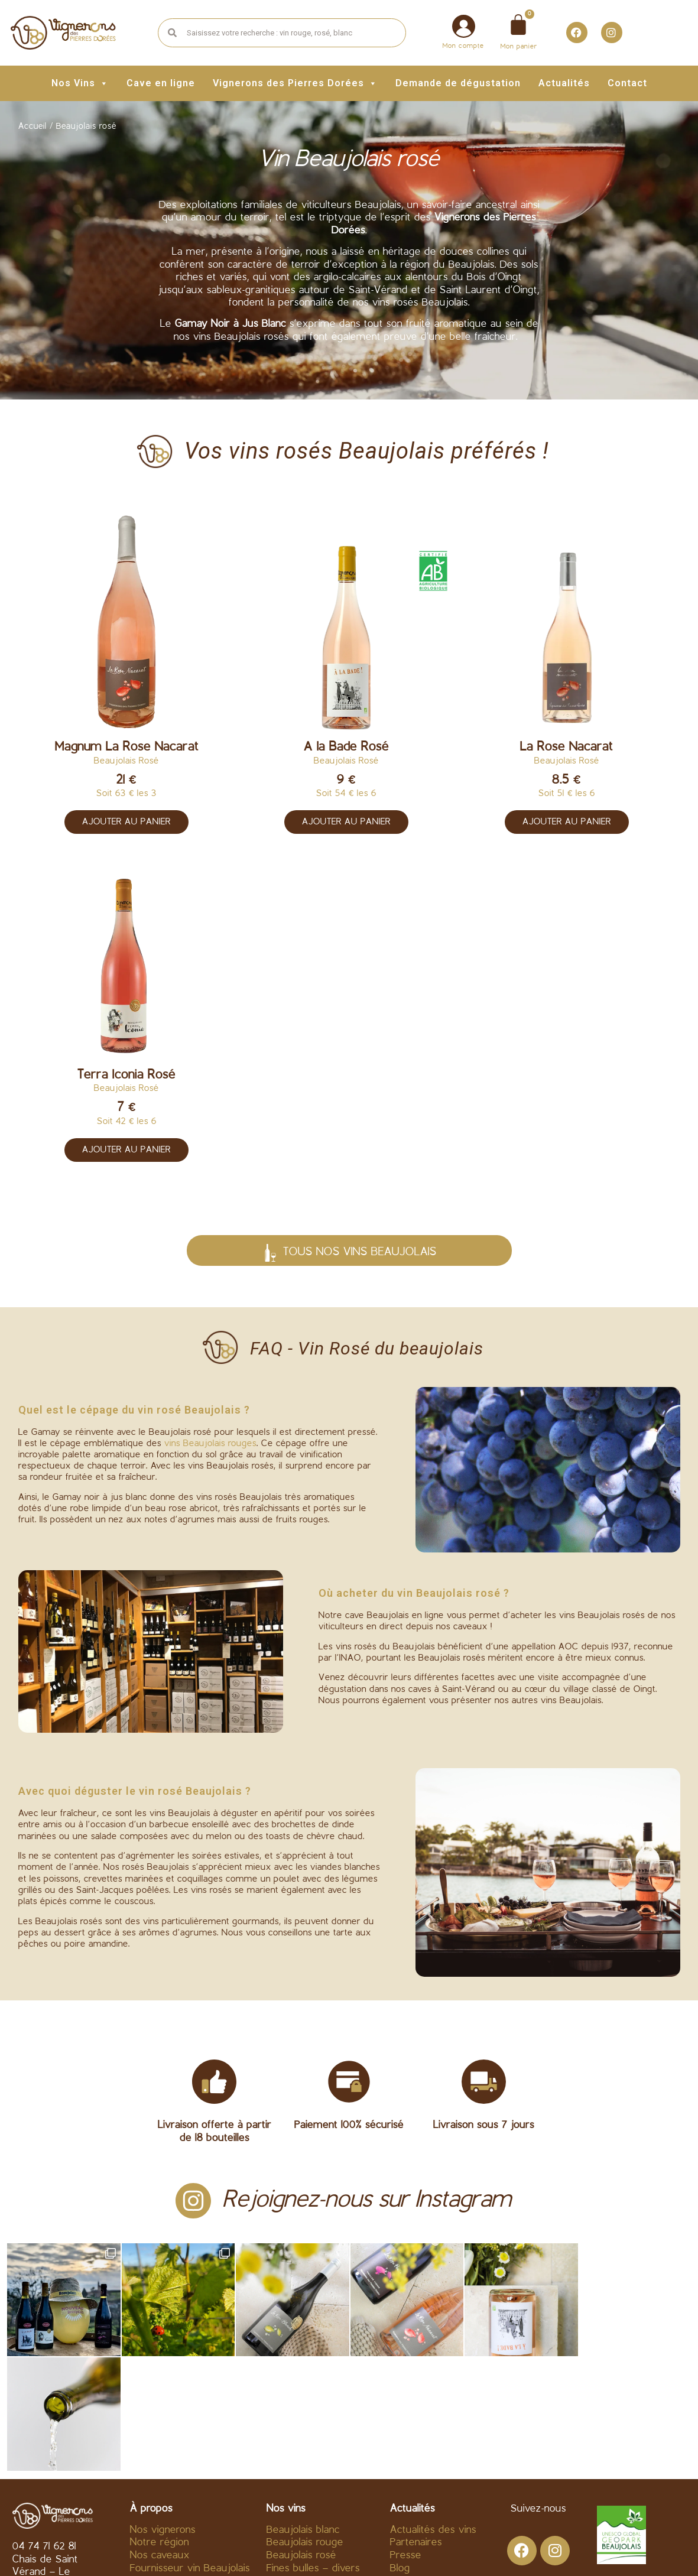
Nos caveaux (160, 2441)
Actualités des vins (433, 2415)
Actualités (564, 83)
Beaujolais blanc (303, 2415)
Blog (400, 2454)
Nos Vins (80, 83)
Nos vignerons (163, 2415)
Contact (627, 83)
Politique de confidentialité (444, 2550)
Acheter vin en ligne (176, 2466)
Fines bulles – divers (313, 2454)
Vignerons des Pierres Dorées (295, 83)
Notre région (159, 2428)
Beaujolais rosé (301, 2441)
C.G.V (250, 2550)
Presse (405, 2441)
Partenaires (416, 2428)
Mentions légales (320, 2550)
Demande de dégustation (458, 83)
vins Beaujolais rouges (210, 1443)
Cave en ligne (160, 83)
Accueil (32, 126)
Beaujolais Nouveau (312, 2466)
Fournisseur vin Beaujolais (190, 2454)
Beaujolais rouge (305, 2428)
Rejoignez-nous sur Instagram (367, 2200)
